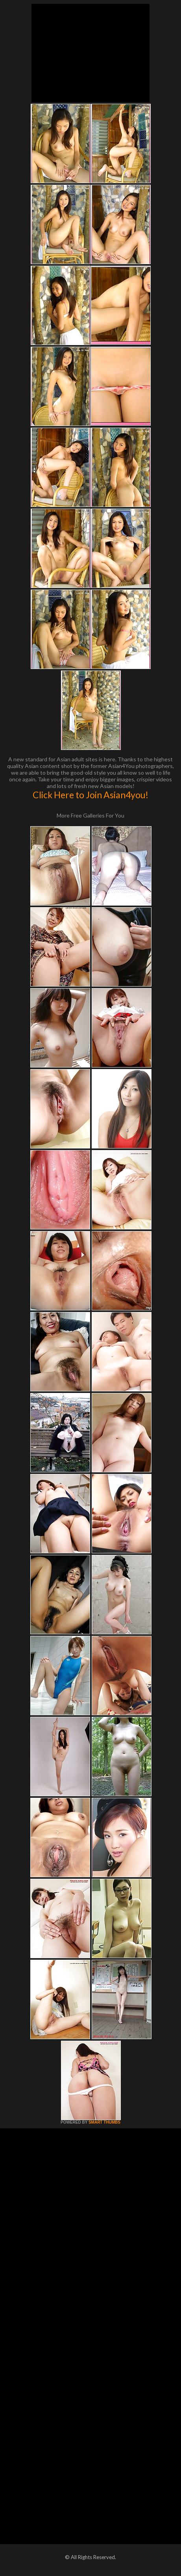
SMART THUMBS (104, 2122)
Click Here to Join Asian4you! (90, 794)
